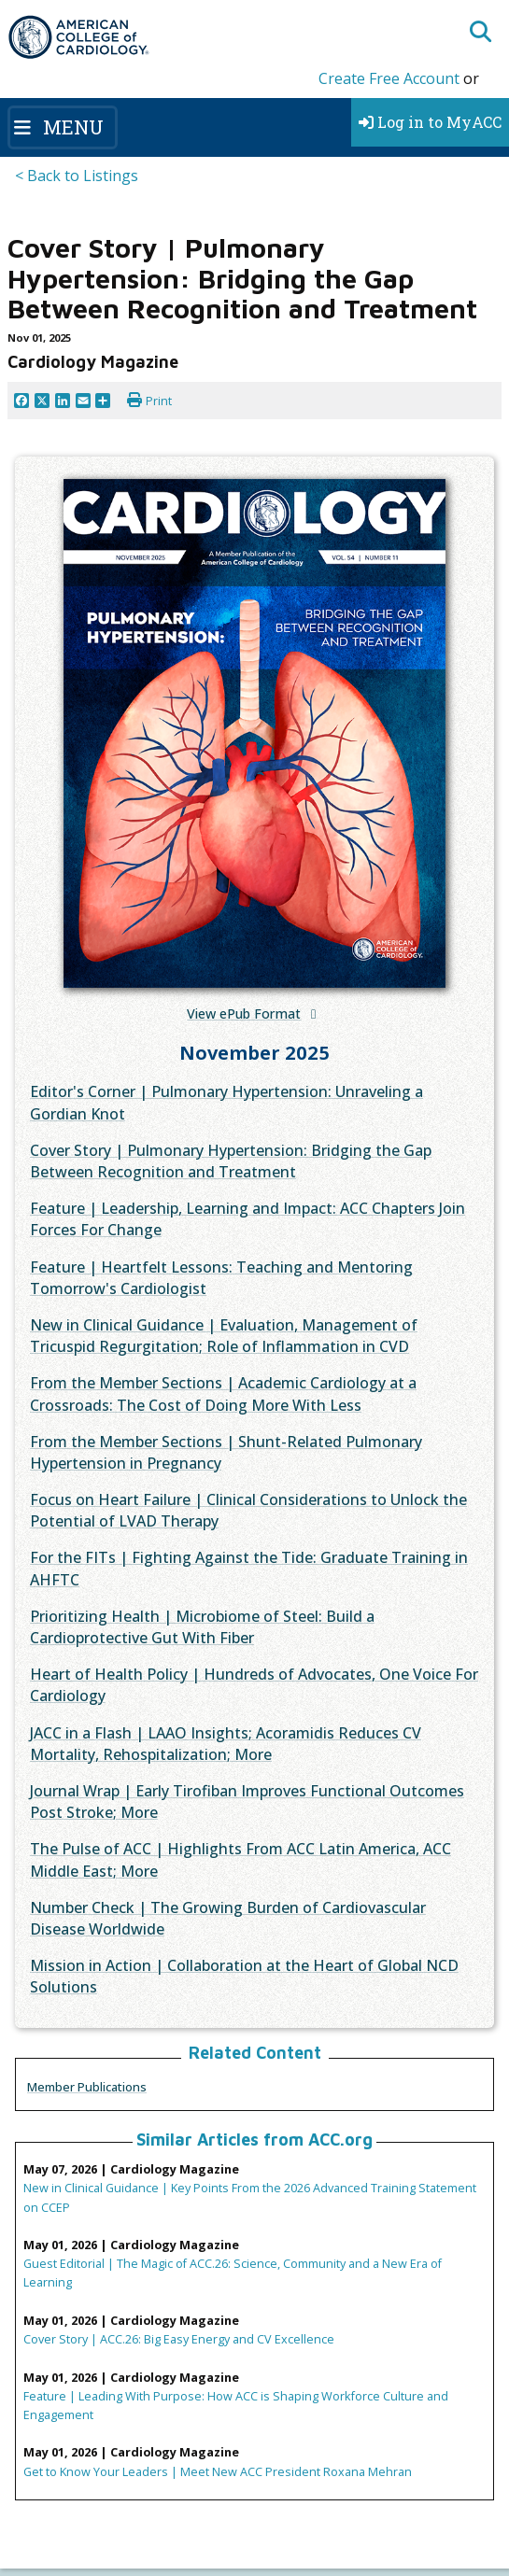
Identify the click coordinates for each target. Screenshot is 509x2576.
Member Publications (87, 2086)
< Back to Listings (76, 175)
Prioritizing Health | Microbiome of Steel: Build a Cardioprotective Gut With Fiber (202, 1627)
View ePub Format (244, 1013)
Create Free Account (389, 78)
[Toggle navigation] (62, 127)
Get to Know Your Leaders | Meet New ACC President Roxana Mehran (217, 2471)
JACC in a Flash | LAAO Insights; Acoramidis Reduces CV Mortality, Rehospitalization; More (225, 1744)
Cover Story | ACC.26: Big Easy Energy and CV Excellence (178, 2338)
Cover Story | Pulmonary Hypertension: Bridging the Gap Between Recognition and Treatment (230, 1161)
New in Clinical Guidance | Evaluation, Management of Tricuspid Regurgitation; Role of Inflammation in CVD (223, 1336)
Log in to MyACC (430, 122)
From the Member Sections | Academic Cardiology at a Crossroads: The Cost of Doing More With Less (223, 1393)
